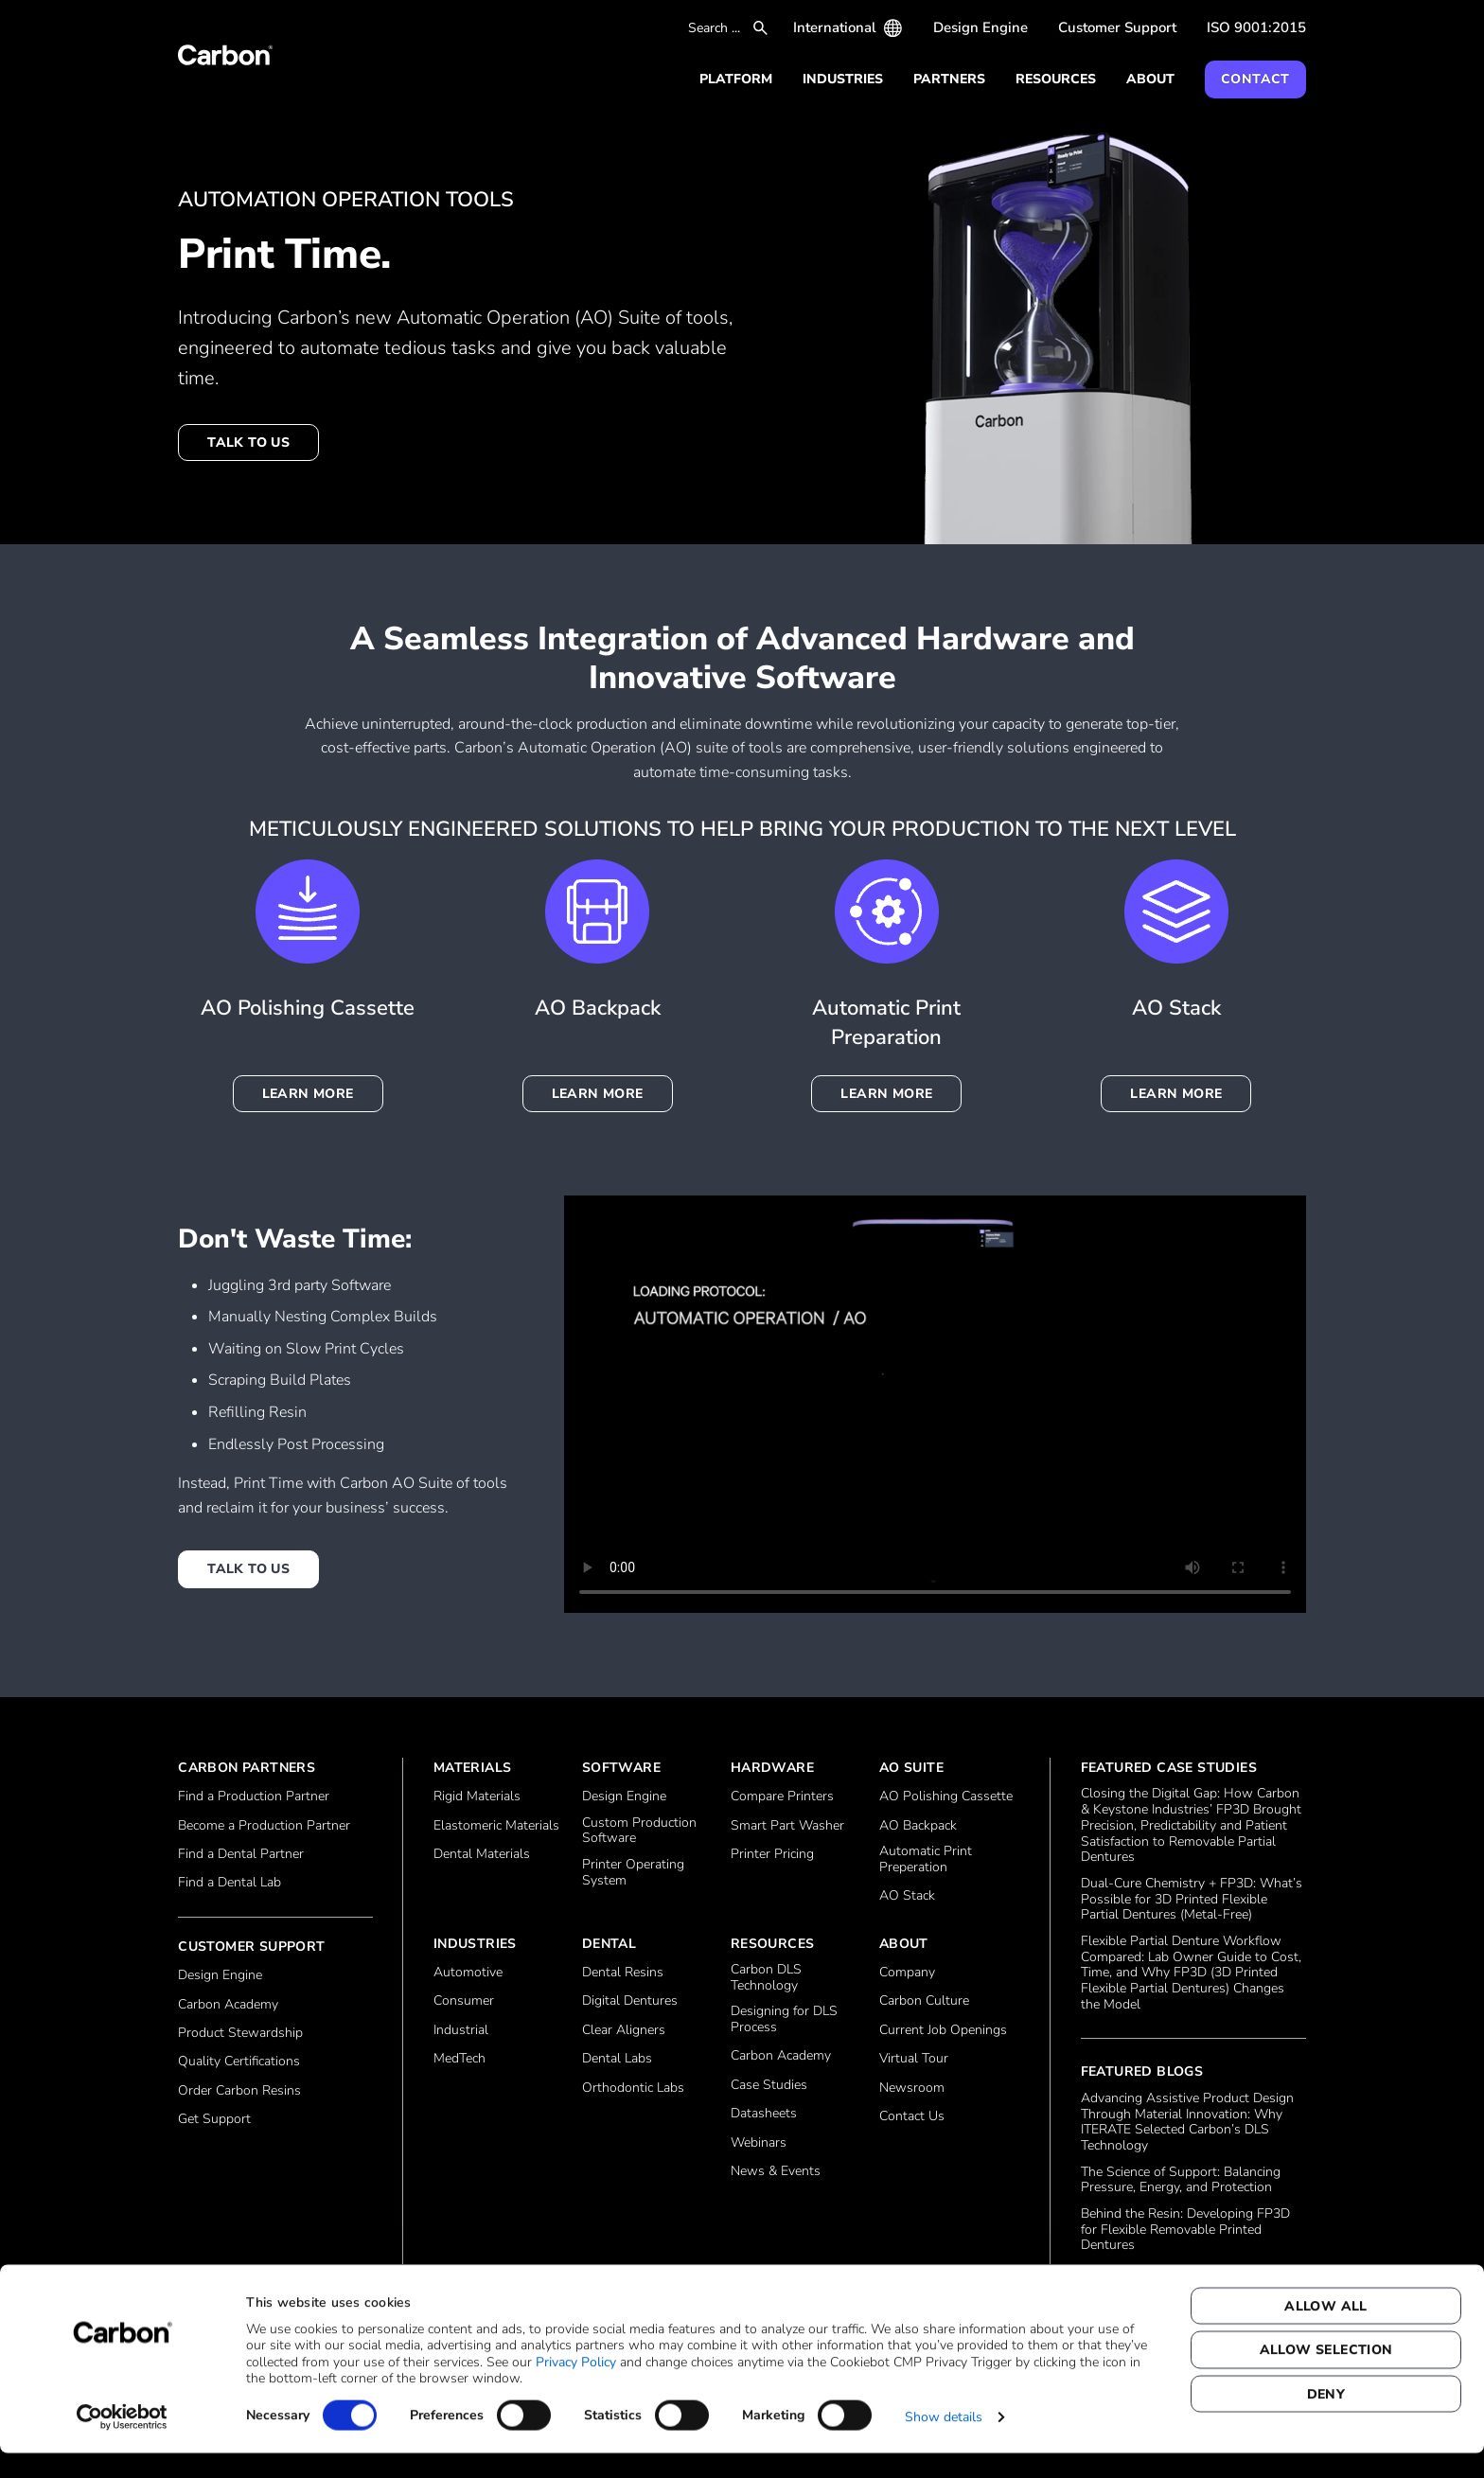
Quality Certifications (239, 2062)
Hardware (772, 1768)
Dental (609, 1944)
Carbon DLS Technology (766, 1978)
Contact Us (912, 2117)
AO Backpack (918, 1826)
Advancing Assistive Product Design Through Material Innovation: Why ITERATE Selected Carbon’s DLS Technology (1187, 2122)
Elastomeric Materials (496, 1826)
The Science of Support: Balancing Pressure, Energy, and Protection (1181, 2181)
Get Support (214, 2120)
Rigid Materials (477, 1797)
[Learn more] (1176, 911)
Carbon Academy (228, 2005)
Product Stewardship (240, 2034)
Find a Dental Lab (229, 1883)
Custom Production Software (639, 1831)
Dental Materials (481, 1855)
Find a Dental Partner (241, 1855)
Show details (943, 2442)
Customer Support (1117, 27)
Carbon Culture (924, 2001)
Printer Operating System (633, 1873)
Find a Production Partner (253, 1797)
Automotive (468, 1973)
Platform (735, 79)
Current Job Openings (943, 2031)
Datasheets (764, 2114)
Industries (843, 79)
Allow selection (1326, 2375)
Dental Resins (622, 1973)
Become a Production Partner (264, 1826)
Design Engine (980, 27)
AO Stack (907, 1896)
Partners (949, 79)
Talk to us (248, 442)
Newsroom (912, 2088)
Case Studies (769, 2086)
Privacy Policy (576, 2387)
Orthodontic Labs (633, 2088)
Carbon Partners (246, 1768)
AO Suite (911, 1768)
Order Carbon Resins (239, 2091)
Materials (472, 1768)
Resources (1056, 79)
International (834, 27)
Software (621, 1768)
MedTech (459, 2059)
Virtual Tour (913, 2059)
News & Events (776, 2172)
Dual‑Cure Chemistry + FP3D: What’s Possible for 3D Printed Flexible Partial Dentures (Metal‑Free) (1191, 1899)
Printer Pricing (772, 1855)
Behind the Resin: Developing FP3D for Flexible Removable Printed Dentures (1185, 2230)
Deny (1326, 2419)
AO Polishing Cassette (946, 1797)
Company (907, 1973)
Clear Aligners (623, 2031)
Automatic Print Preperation (925, 1860)
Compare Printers (782, 1797)
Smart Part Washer (787, 1826)
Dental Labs (617, 2059)
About (1150, 79)
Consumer (463, 2001)
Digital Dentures (630, 2001)
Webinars (758, 2143)
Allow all (1326, 2331)
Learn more (308, 1094)
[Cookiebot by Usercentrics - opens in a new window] (122, 2442)
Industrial (460, 2031)
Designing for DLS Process (784, 2020)
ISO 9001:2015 (1256, 27)
